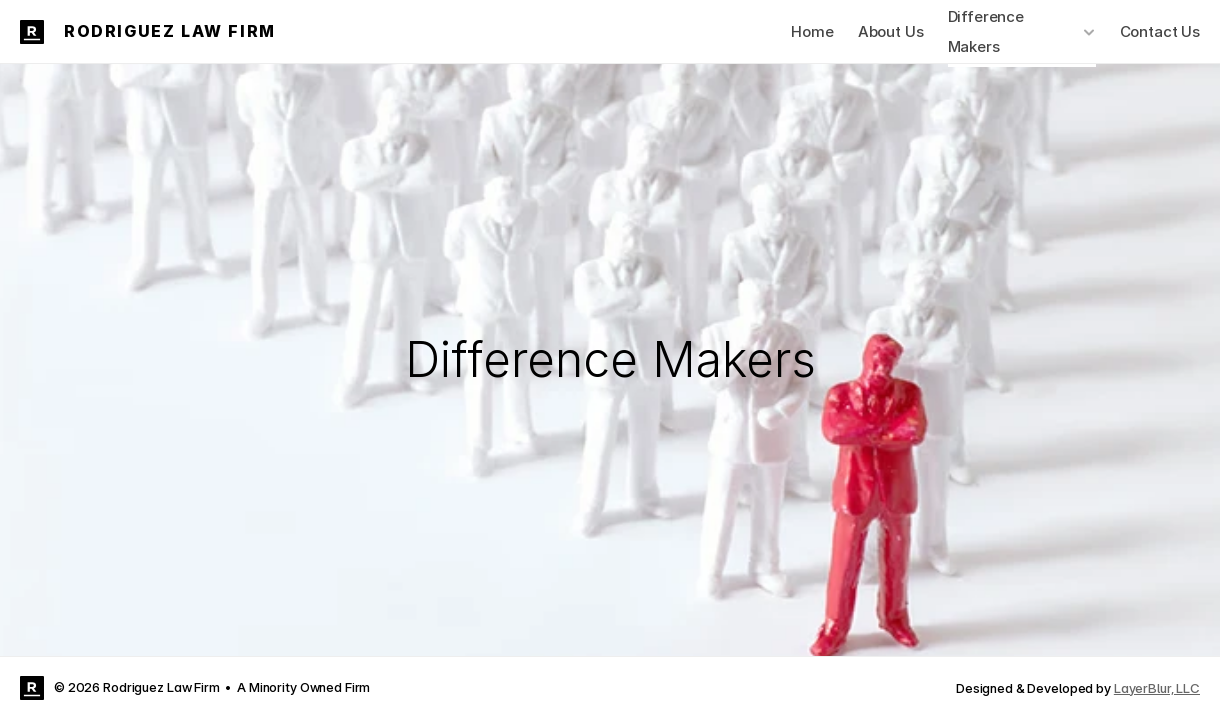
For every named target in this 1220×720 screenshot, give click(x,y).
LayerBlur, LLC (1157, 688)
